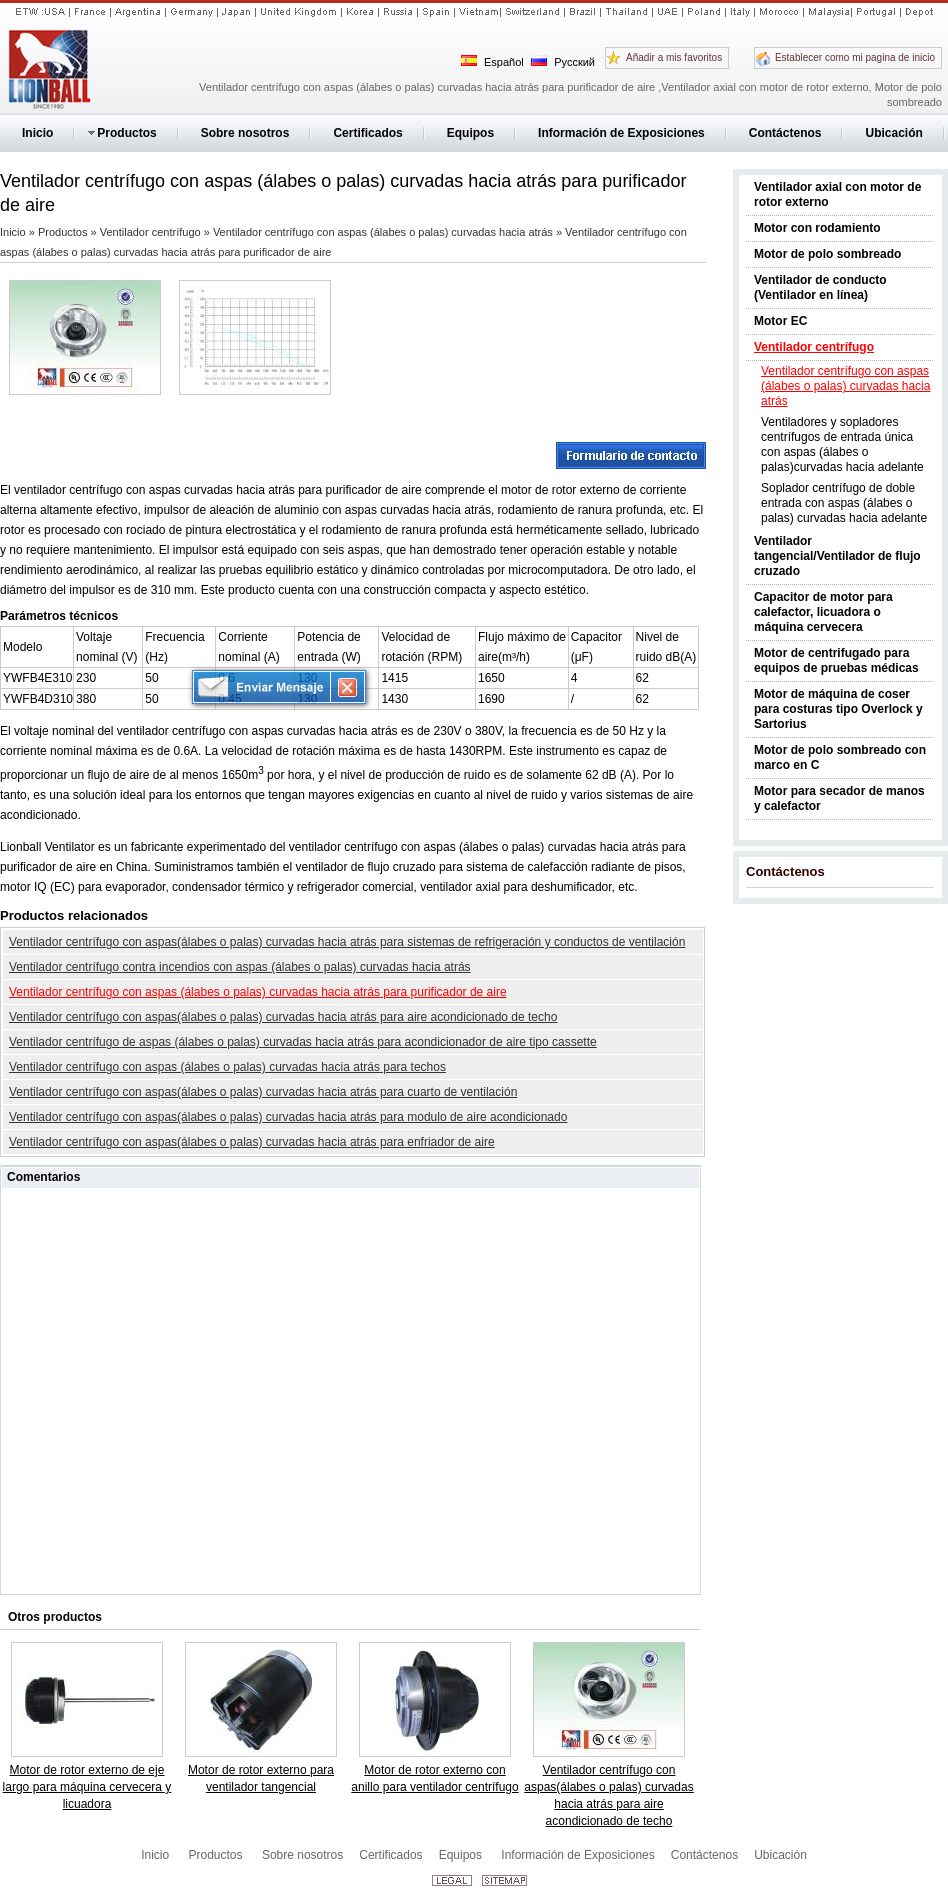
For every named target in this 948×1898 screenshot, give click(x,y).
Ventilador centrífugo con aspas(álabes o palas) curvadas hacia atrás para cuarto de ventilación (263, 1092)
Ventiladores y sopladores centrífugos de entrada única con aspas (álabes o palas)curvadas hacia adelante (842, 444)
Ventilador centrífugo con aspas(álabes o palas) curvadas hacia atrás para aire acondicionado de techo (283, 1017)
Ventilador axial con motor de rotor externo (837, 194)
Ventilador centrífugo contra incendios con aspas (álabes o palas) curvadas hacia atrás (240, 967)
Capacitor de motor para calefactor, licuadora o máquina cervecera (823, 612)
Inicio (14, 232)
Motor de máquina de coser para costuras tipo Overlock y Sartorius (838, 709)
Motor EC (780, 321)
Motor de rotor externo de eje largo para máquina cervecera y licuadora (87, 1787)
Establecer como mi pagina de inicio (855, 57)
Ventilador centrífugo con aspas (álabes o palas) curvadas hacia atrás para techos (227, 1067)
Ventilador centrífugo (814, 347)
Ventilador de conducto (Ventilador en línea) (820, 287)
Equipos (462, 1855)
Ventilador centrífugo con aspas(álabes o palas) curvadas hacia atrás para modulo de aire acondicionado (288, 1117)
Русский (563, 61)
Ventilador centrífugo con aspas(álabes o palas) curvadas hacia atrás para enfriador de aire (252, 1142)
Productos (64, 232)
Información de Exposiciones (577, 1855)
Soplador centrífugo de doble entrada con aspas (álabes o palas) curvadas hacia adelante (844, 503)
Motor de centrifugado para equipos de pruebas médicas (836, 660)
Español (492, 61)
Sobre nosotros (302, 1855)
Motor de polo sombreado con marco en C (840, 757)
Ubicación (780, 1855)
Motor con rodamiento (817, 228)
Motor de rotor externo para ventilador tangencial (261, 1778)
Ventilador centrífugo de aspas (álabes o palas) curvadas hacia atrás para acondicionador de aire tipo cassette (303, 1042)
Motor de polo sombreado (827, 254)
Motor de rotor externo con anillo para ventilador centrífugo (434, 1778)
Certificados (390, 1855)
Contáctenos (785, 871)
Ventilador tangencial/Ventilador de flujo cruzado (837, 556)
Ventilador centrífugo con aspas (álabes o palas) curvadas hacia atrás (845, 386)
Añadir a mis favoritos (674, 57)
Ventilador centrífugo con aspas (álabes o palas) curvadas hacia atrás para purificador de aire (258, 992)
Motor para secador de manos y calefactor (839, 798)
